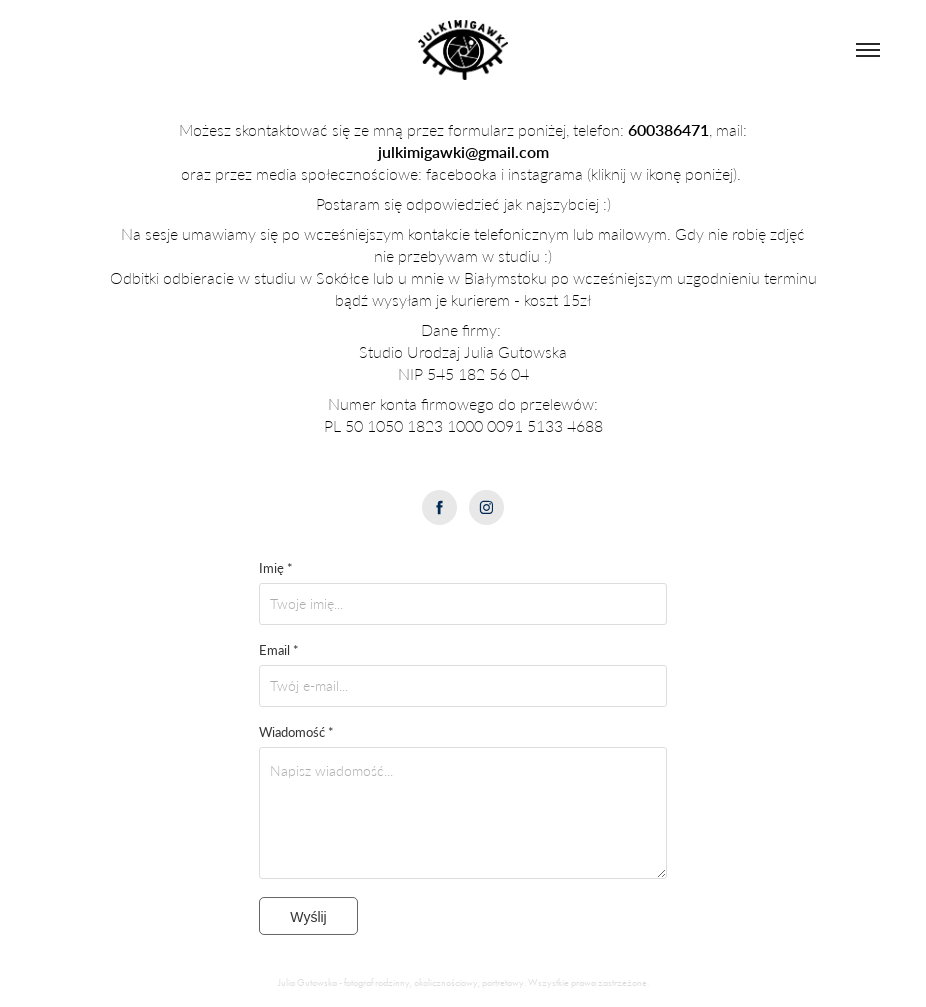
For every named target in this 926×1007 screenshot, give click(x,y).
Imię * (276, 568)
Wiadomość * (296, 732)
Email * (279, 650)
